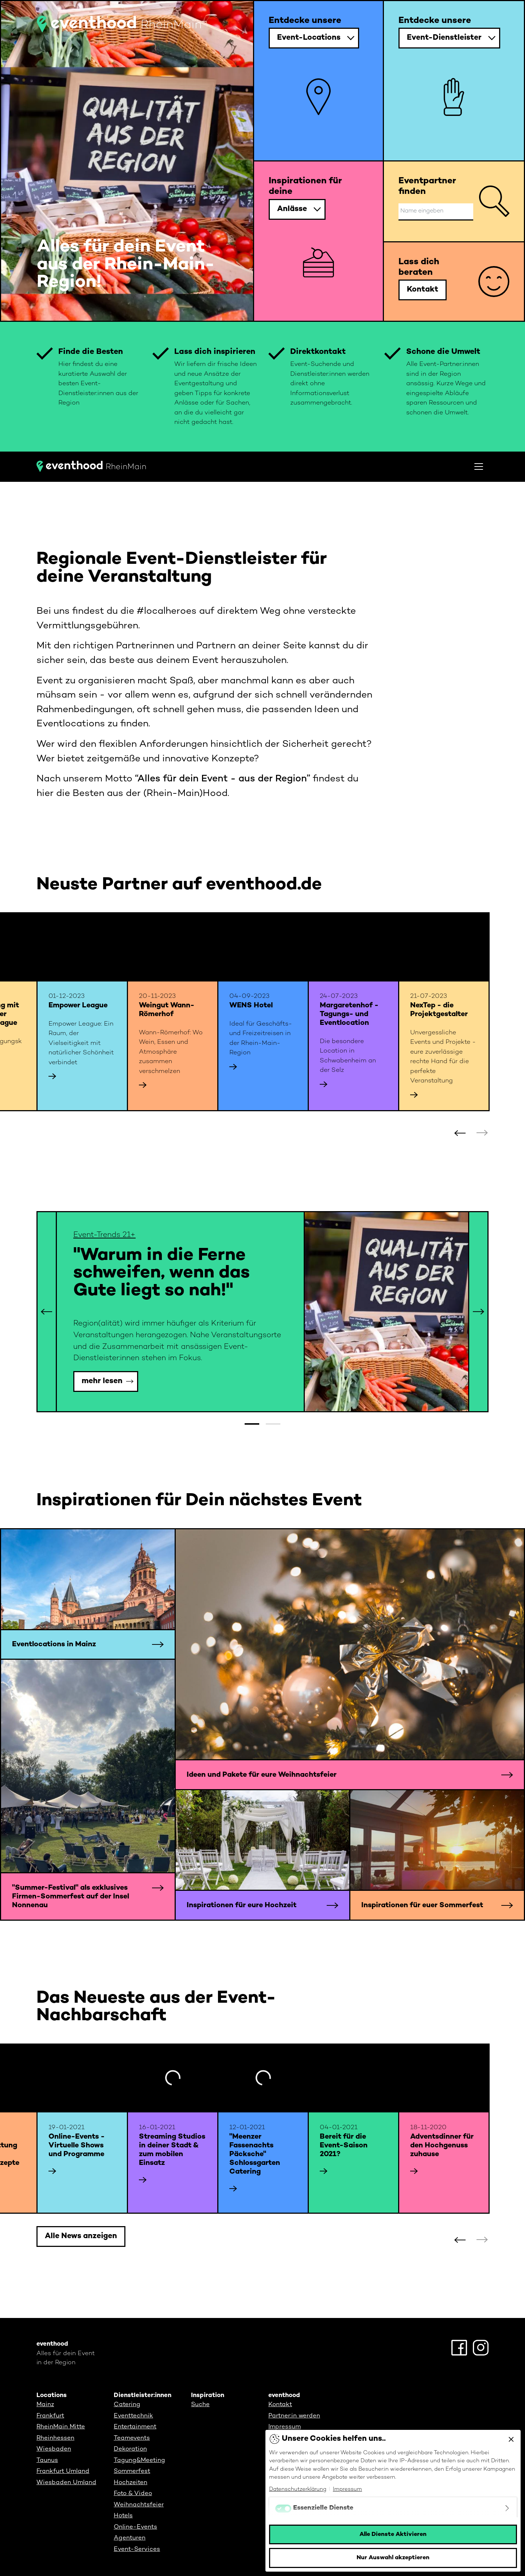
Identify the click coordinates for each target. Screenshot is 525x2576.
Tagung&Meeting (139, 2460)
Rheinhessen (55, 2438)
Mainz (45, 2404)
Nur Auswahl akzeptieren (393, 2557)
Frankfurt (50, 2416)
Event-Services (137, 2549)
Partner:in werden (294, 2416)
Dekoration (130, 2449)
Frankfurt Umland (62, 2471)
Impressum (284, 2427)
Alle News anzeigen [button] (81, 2236)
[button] (482, 1133)
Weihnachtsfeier (139, 2505)
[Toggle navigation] (479, 466)
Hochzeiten (130, 2482)
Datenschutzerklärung (297, 2489)
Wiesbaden (53, 2449)
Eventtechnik (133, 2416)
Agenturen (129, 2538)
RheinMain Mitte (60, 2427)
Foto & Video (133, 2493)
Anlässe (292, 209)
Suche (200, 2404)
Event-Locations (309, 38)
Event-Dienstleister (444, 38)
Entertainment (135, 2427)
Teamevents (132, 2438)
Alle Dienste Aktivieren (393, 2534)
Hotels (123, 2516)
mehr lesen (102, 1381)
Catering (127, 2404)
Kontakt (422, 290)
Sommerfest (132, 2471)
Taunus (47, 2460)
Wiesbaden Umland (66, 2482)
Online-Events (135, 2527)
